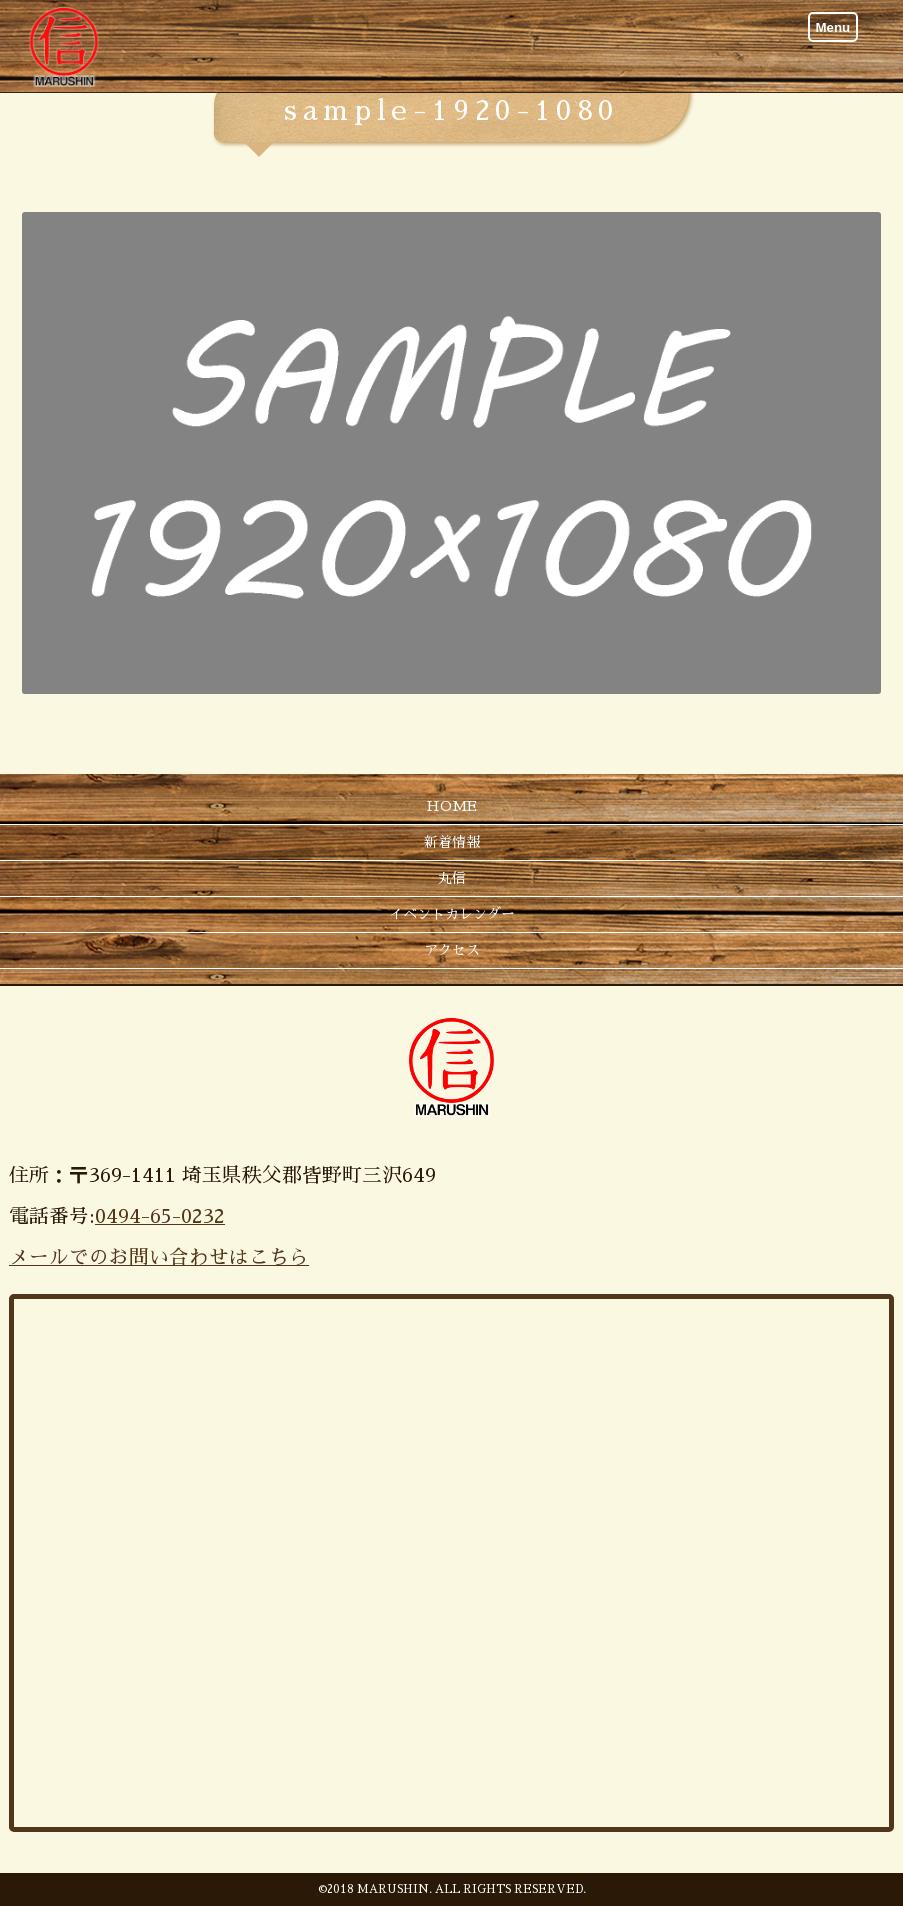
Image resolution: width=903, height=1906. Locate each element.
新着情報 (452, 842)
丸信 (452, 878)
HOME (451, 806)
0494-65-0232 (160, 1216)
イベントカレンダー (452, 914)
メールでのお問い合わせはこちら (159, 1257)
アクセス (452, 950)
